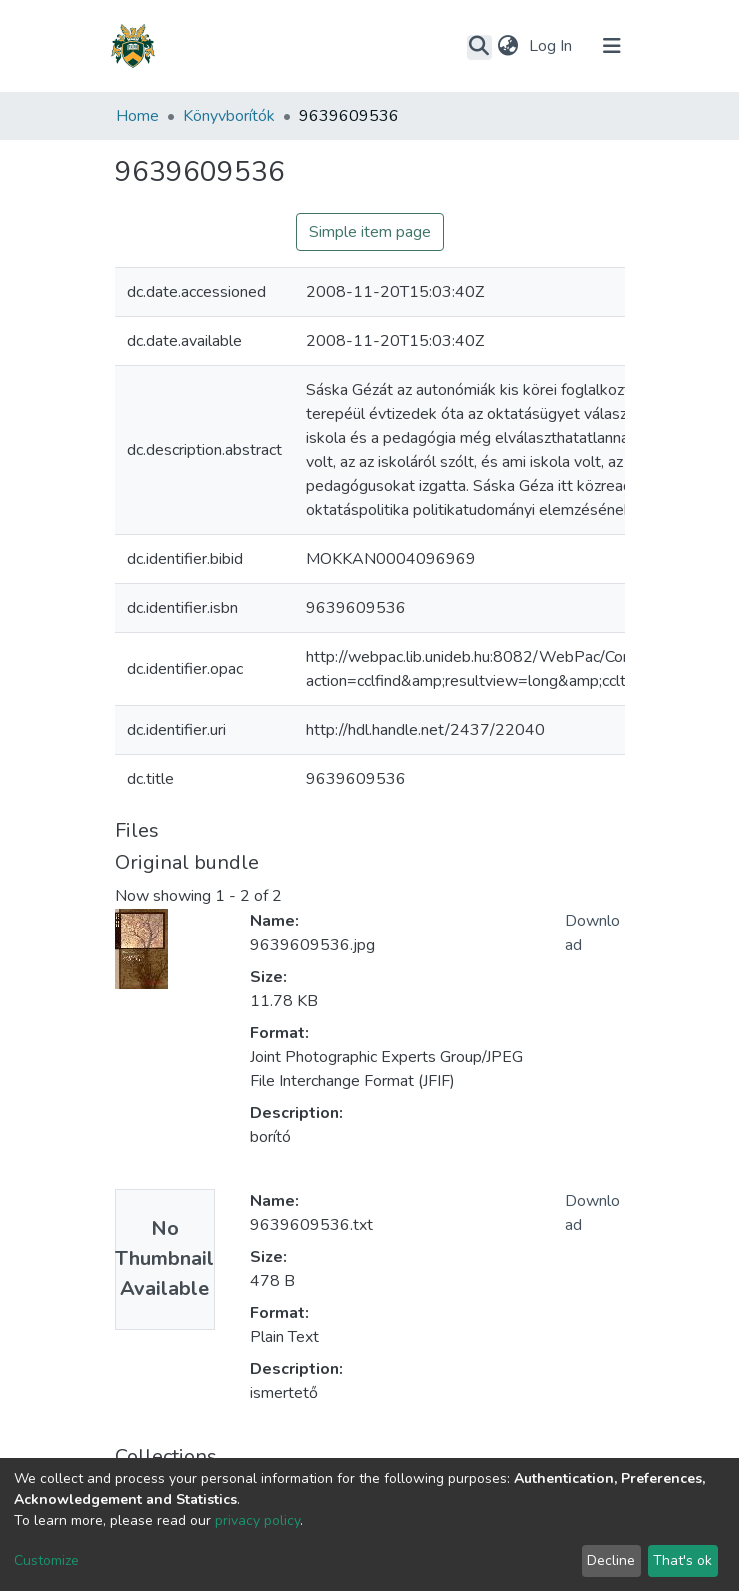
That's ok (682, 1560)
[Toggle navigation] (612, 46)
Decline (611, 1560)
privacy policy (257, 1520)
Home (137, 116)
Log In (552, 46)
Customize (46, 1560)
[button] (508, 46)
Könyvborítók (229, 116)
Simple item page (370, 232)
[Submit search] (479, 47)
